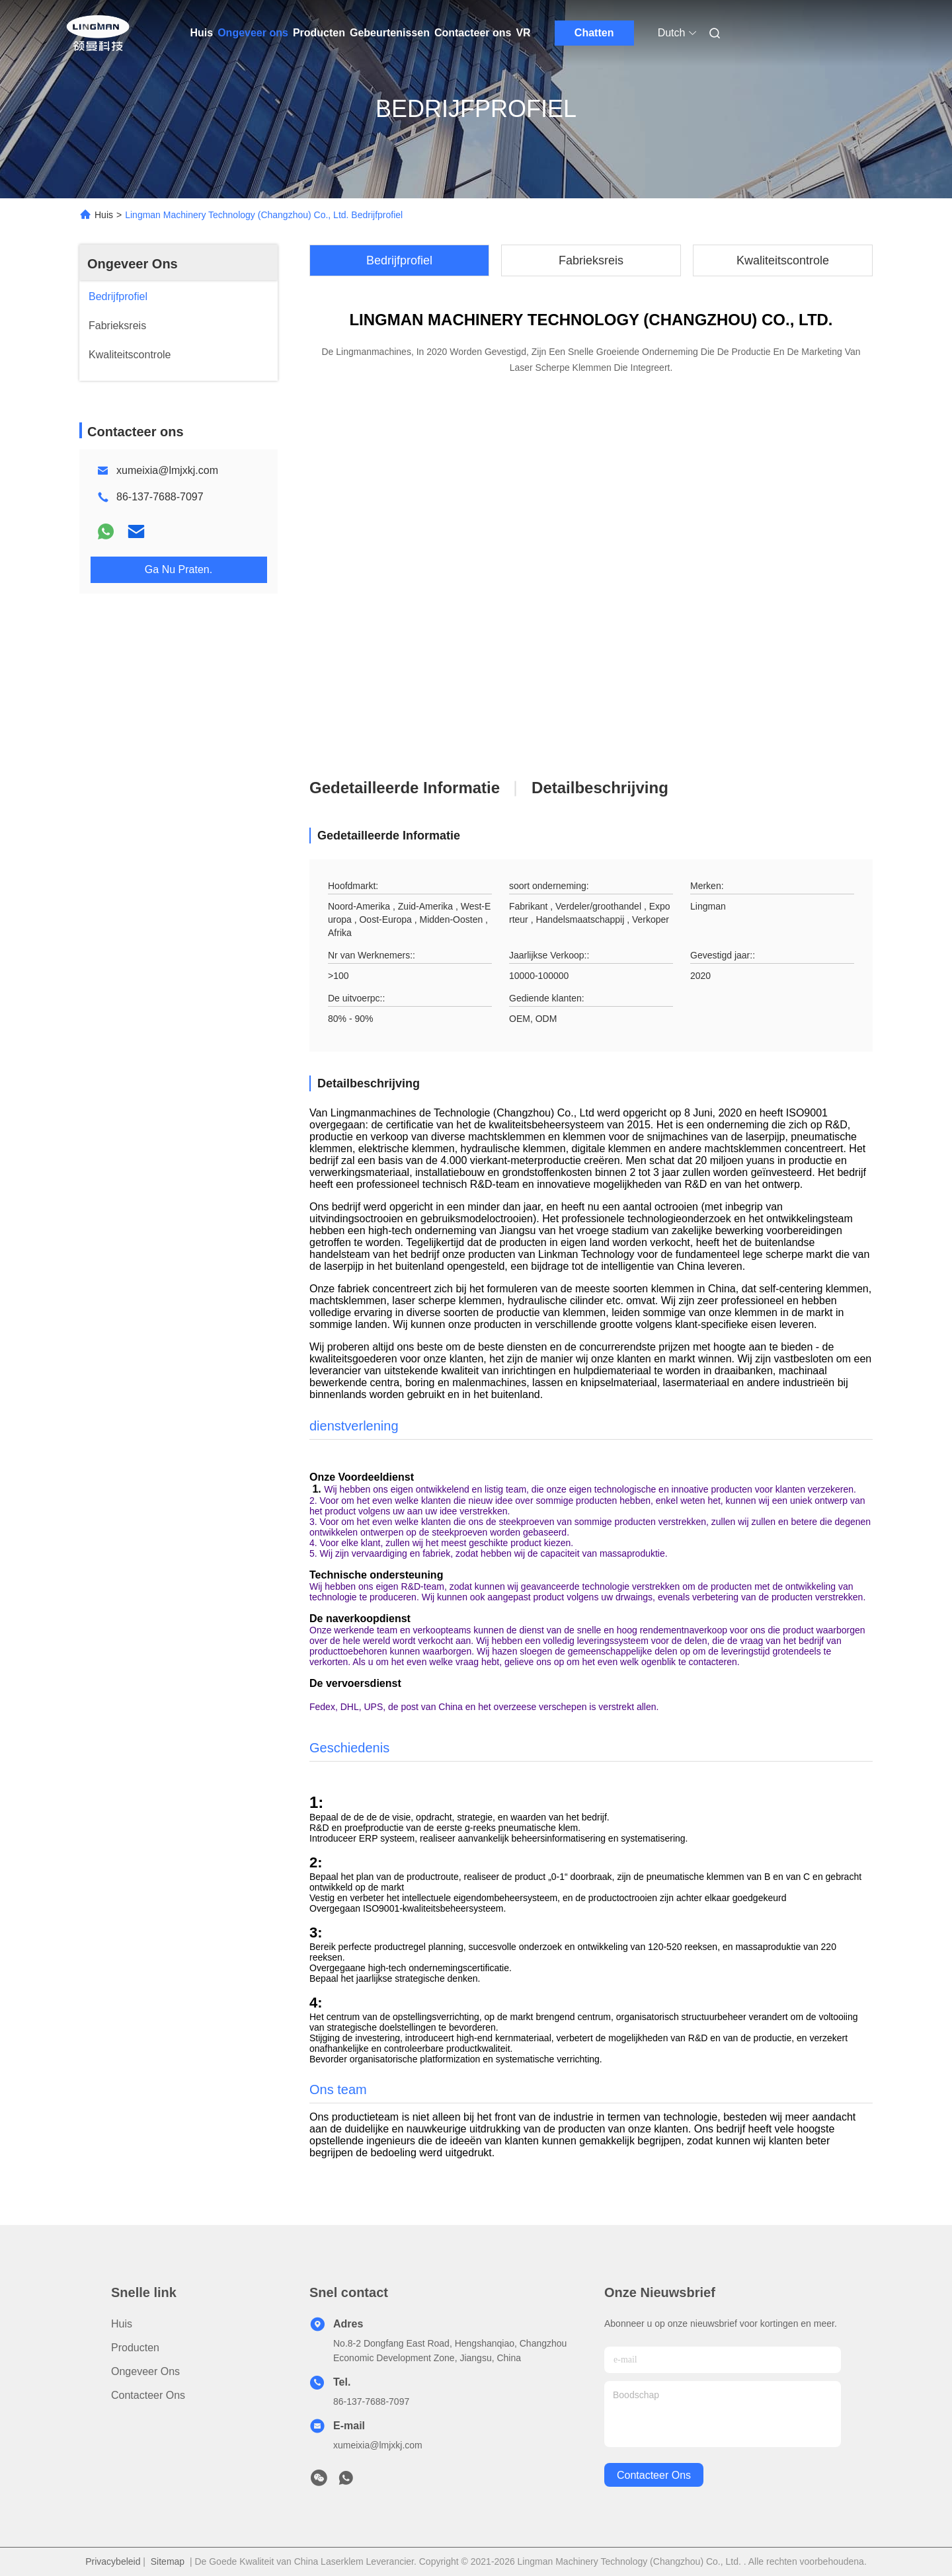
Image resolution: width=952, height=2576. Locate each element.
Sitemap (167, 2561)
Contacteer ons (472, 32)
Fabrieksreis (591, 260)
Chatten (594, 32)
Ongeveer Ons (132, 263)
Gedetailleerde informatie (404, 788)
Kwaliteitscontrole (782, 260)
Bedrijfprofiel (399, 260)
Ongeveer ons (253, 32)
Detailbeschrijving (600, 788)
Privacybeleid (112, 2561)
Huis (202, 32)
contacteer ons (654, 2475)
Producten (319, 32)
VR (523, 32)
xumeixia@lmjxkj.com (167, 470)
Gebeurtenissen (390, 32)
